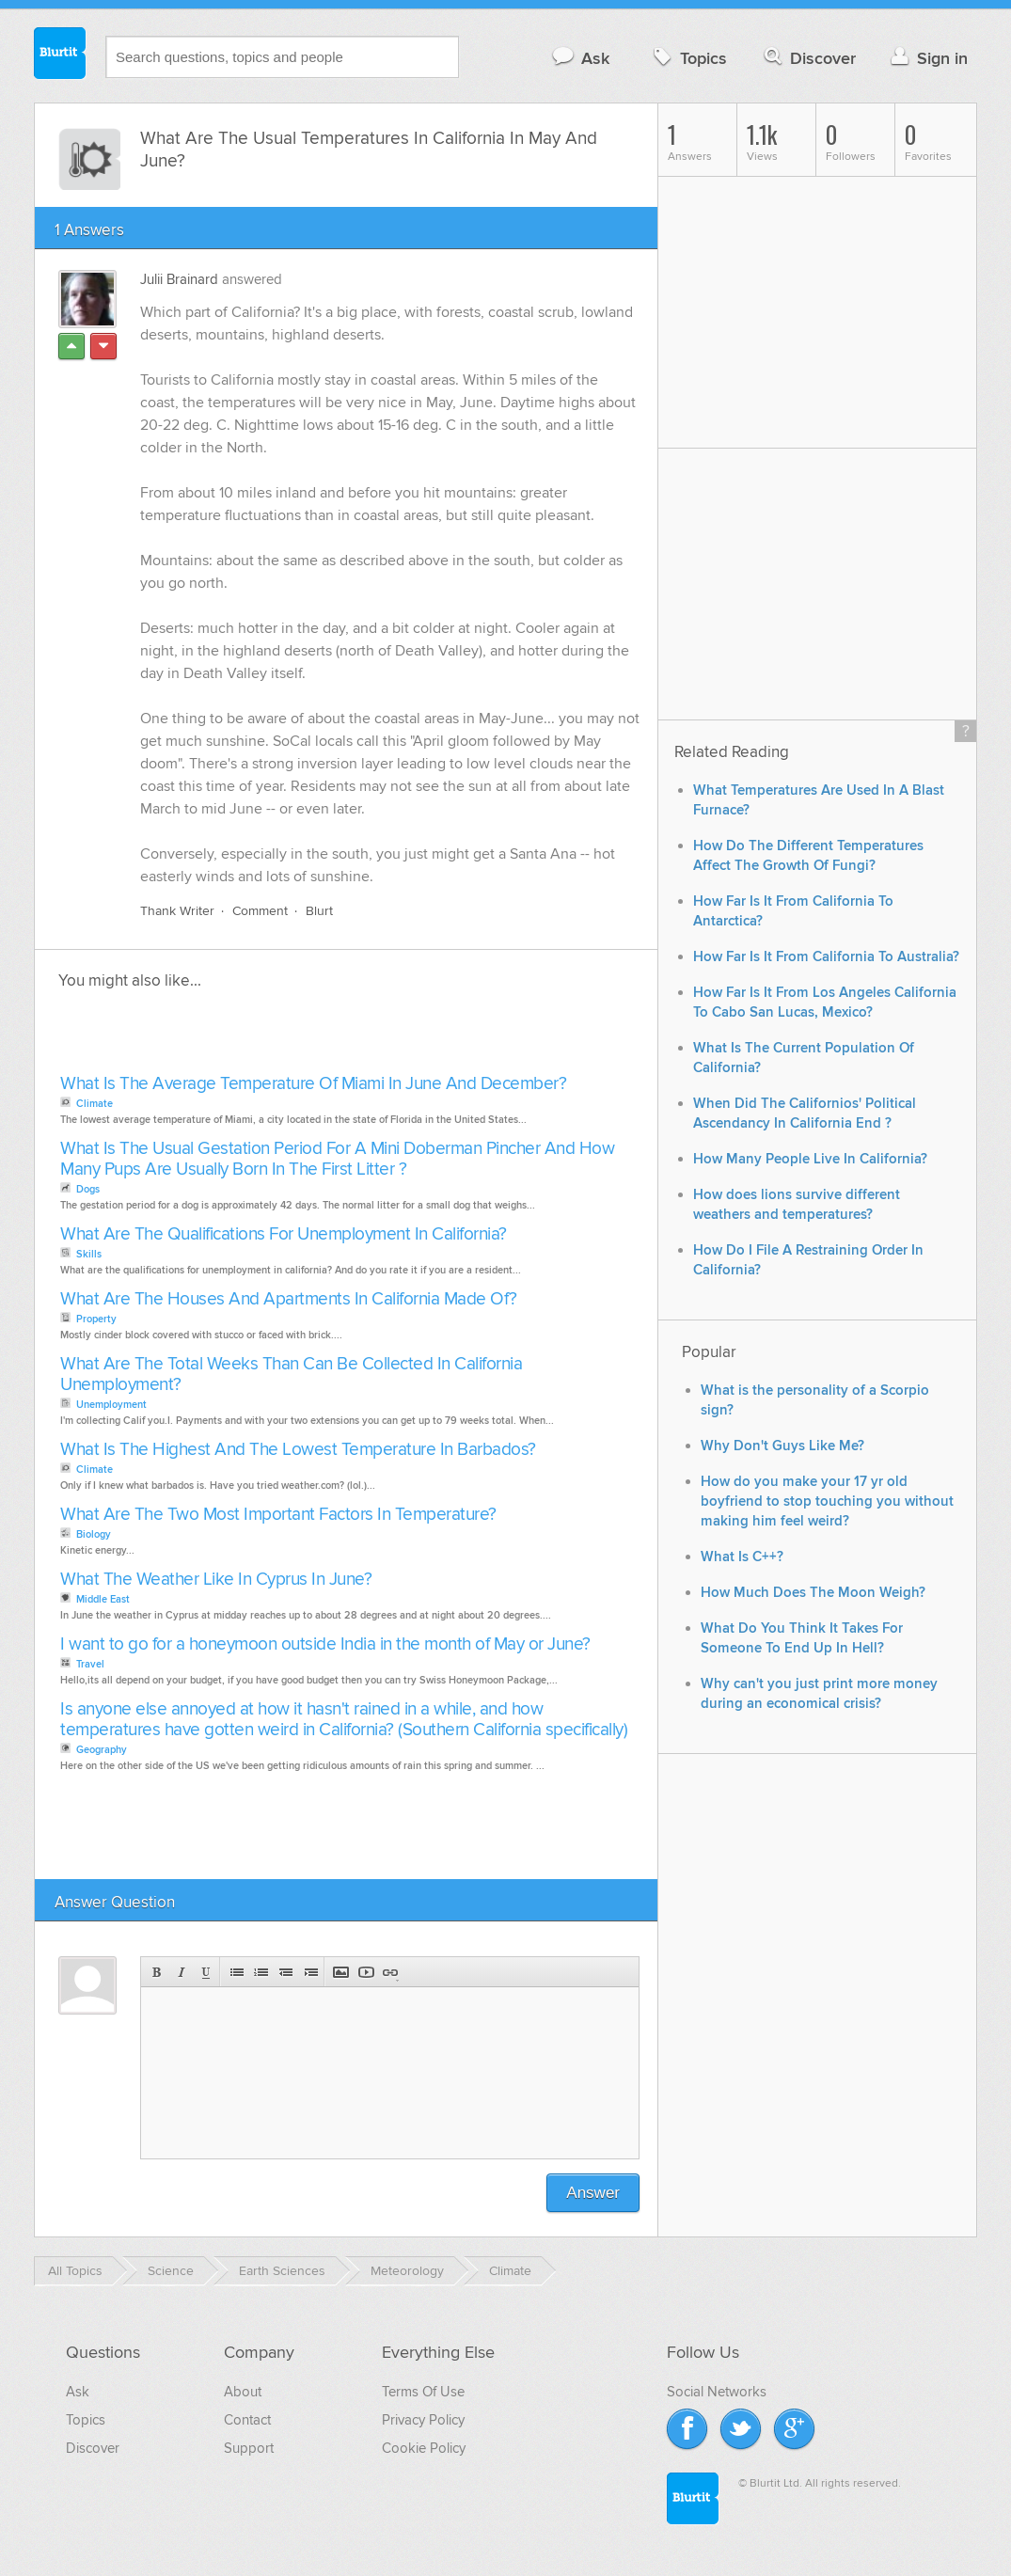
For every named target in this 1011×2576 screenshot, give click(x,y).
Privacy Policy (423, 2419)
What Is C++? (742, 1557)
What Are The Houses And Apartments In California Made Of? (288, 1299)
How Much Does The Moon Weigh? (813, 1593)
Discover (808, 58)
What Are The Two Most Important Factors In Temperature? (278, 1514)
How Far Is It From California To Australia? (826, 957)
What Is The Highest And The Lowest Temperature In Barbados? (298, 1450)
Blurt (319, 911)
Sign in (927, 58)
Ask (579, 58)
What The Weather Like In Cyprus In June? (215, 1579)
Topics (688, 58)
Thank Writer (177, 911)
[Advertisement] (272, 1037)
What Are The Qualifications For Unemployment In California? (283, 1234)
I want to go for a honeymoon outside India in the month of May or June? (325, 1644)
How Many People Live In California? (810, 1159)
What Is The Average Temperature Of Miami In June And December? (313, 1084)
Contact (247, 2419)
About (242, 2391)
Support (249, 2448)
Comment (260, 911)
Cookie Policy (424, 2448)
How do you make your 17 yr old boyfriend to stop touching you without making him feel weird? (827, 1501)
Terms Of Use (423, 2391)
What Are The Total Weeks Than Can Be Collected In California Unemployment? (291, 1374)
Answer (593, 2193)
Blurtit (60, 55)
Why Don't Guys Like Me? (782, 1446)
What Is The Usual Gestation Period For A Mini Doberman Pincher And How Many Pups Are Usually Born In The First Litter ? (337, 1159)
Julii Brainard (179, 279)
